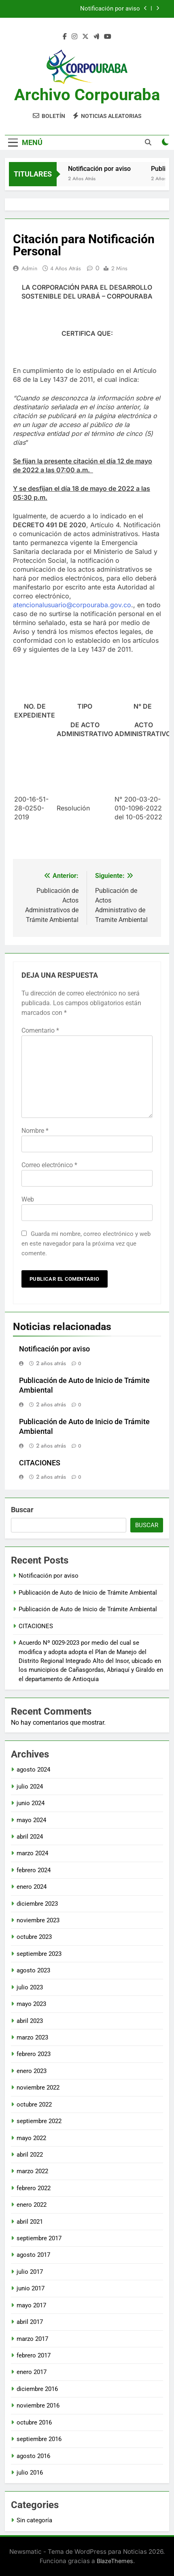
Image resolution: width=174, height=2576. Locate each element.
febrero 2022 (34, 2188)
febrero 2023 (34, 2054)
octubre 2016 (34, 2422)
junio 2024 (31, 1803)
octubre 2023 (34, 1936)
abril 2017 (30, 2322)
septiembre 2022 (39, 2121)
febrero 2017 (34, 2355)
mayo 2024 (31, 1820)
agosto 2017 (33, 2254)
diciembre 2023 (37, 1903)
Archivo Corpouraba (87, 94)
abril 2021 (30, 2221)
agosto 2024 (33, 1769)
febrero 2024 (34, 1870)
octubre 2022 (34, 2104)
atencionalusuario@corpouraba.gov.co (72, 605)
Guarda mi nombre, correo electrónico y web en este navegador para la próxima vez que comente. (86, 1243)
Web (27, 1199)
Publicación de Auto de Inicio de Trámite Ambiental (88, 1592)
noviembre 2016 (38, 2405)
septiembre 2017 (39, 2238)
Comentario (40, 1030)
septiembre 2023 (39, 1953)
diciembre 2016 (37, 2389)
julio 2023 (30, 1987)
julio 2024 (30, 1786)
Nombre (35, 1130)
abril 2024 (30, 1836)
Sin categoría (34, 2520)
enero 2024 (32, 1886)
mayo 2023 (31, 2004)
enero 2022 (32, 2204)
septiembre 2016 (39, 2439)
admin (29, 268)
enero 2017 (32, 2372)
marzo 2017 (32, 2338)
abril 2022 (30, 2154)
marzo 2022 (32, 2171)
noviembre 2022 (38, 2087)
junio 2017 (31, 2288)
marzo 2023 (32, 2037)
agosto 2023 (33, 1970)
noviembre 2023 (38, 1920)
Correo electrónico (49, 1165)
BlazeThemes (115, 2560)
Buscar (22, 1509)
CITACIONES (39, 1463)
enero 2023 (32, 2071)
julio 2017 (30, 2271)
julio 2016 (30, 2472)
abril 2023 (30, 2021)
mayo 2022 (31, 2138)
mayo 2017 (31, 2305)
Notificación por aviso (110, 9)
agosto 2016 (33, 2456)
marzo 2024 (32, 1853)
